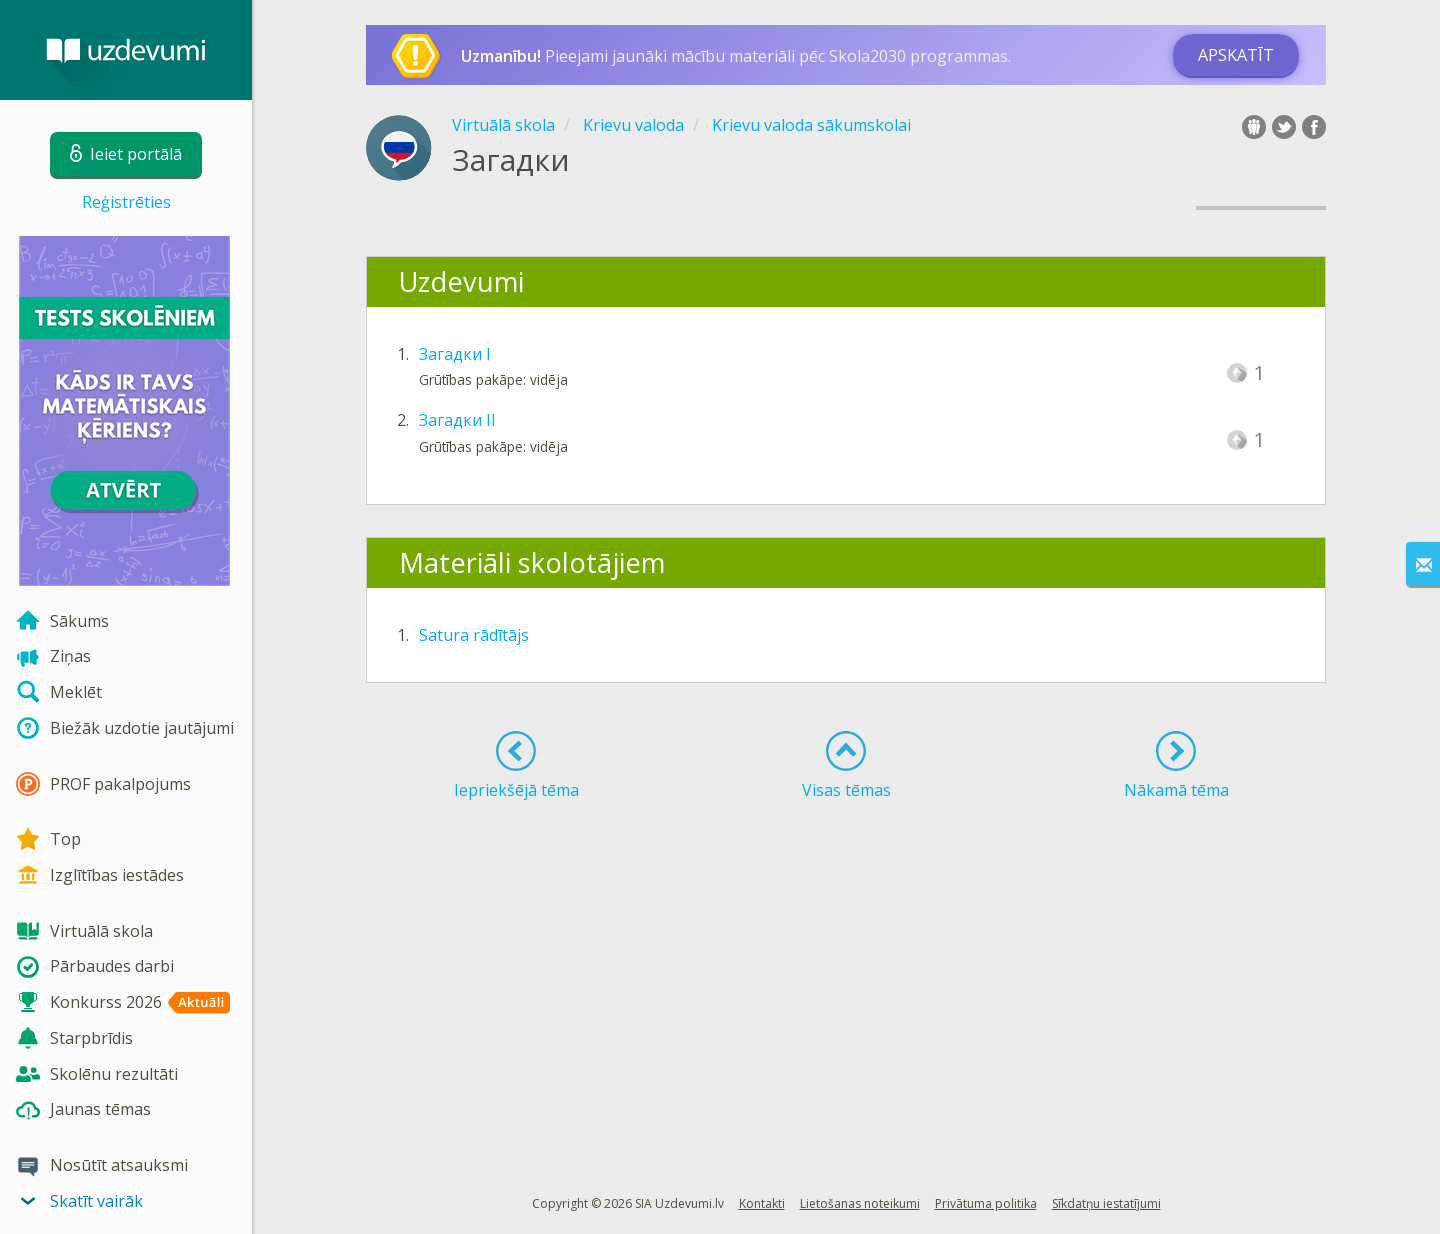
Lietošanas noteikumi (860, 1203)
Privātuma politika (986, 1203)
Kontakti (762, 1203)
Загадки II (457, 420)
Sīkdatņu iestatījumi (1106, 1203)
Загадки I (455, 354)
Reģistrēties (126, 202)
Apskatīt (1236, 55)
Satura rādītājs (474, 635)
